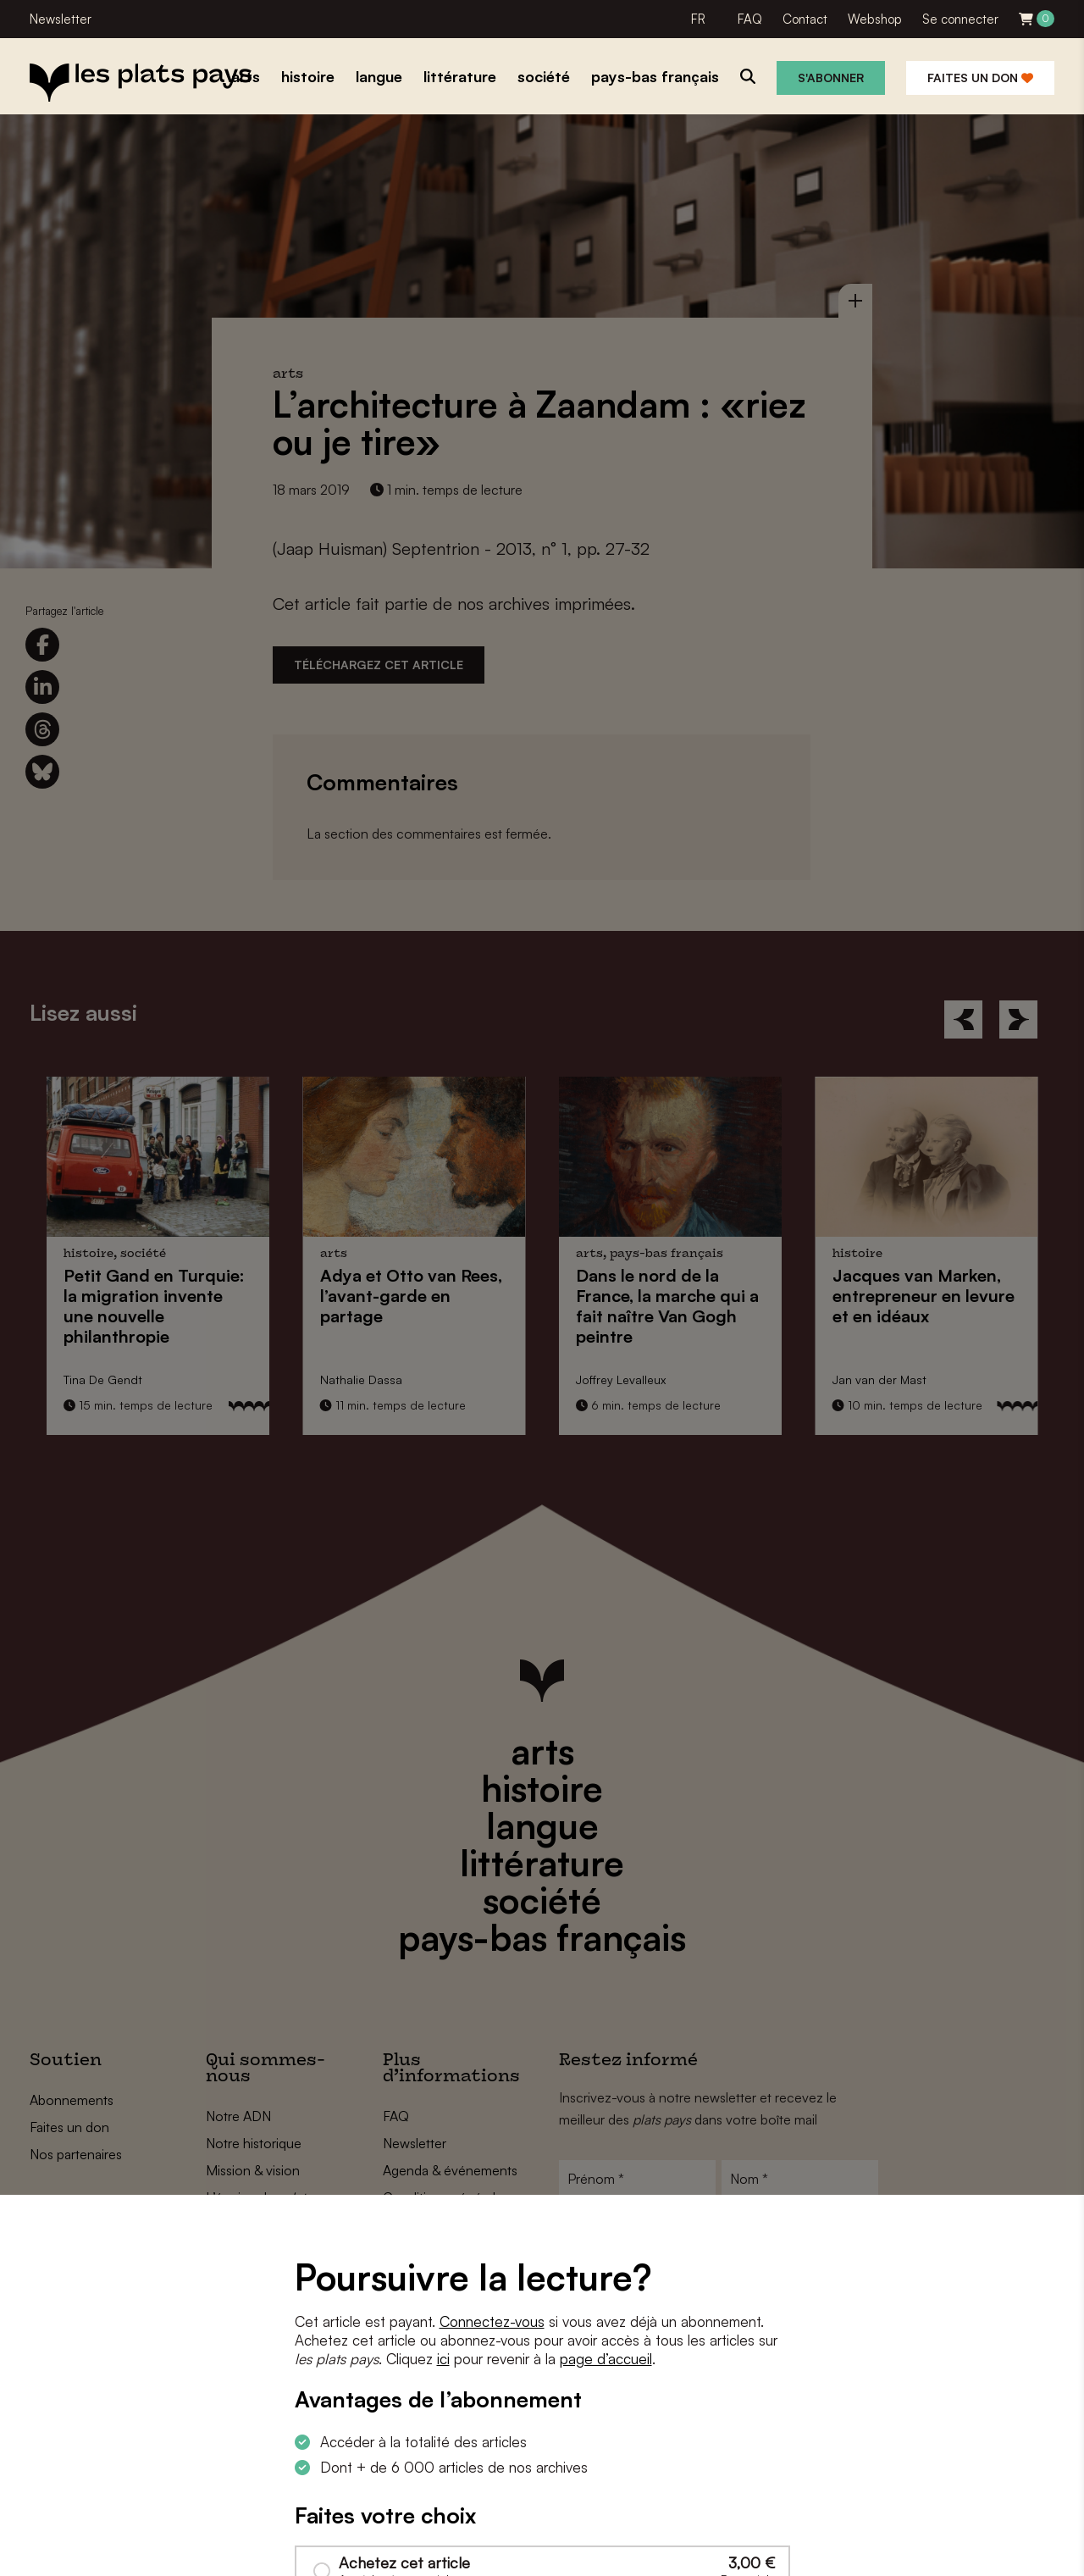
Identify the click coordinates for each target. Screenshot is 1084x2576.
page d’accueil (606, 2359)
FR (698, 19)
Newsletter (60, 19)
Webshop (875, 19)
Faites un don (980, 77)
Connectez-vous (492, 2321)
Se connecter (960, 19)
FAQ (750, 19)
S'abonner (831, 77)
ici (443, 2359)
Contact (805, 19)
